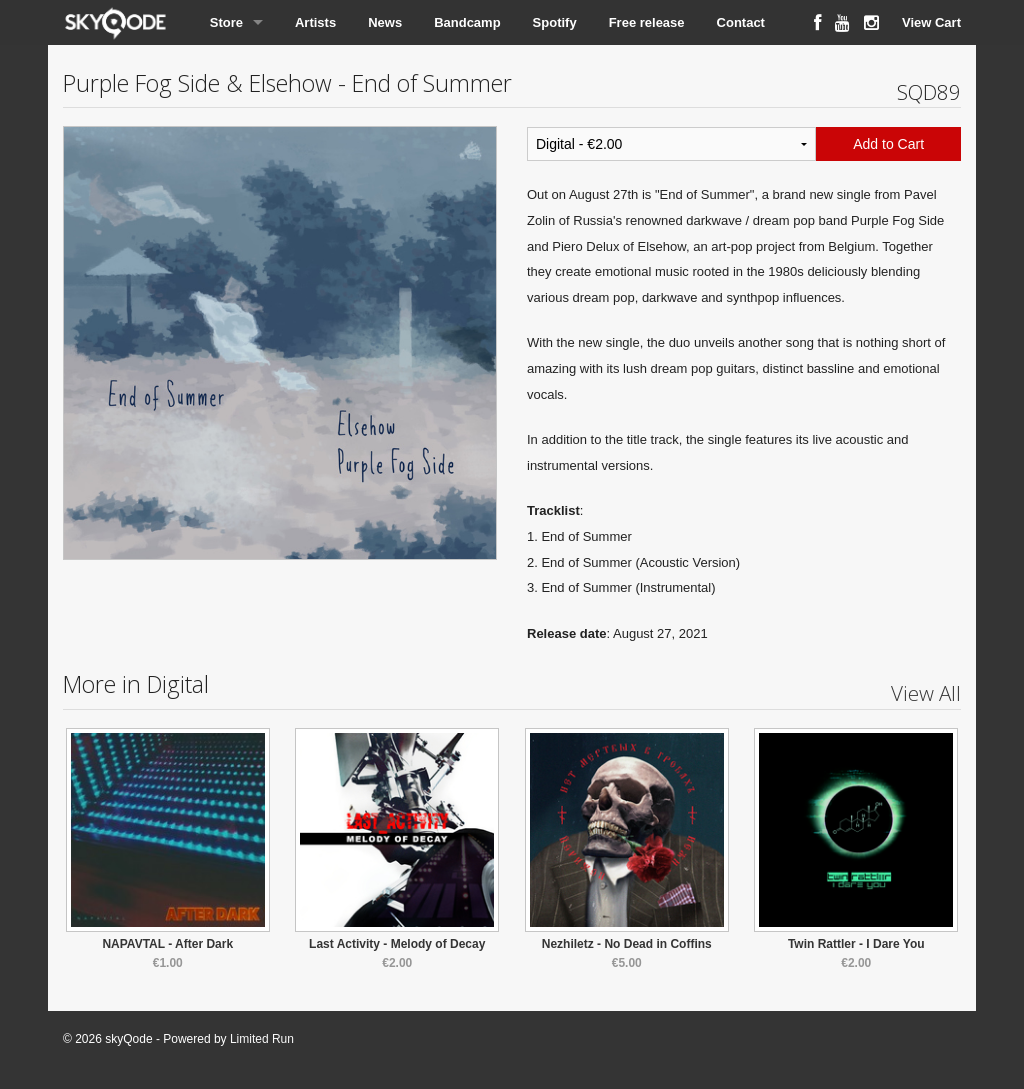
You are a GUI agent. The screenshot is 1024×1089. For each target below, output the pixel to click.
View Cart (931, 22)
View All (926, 693)
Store (226, 22)
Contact (741, 22)
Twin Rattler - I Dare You (856, 944)
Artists (315, 22)
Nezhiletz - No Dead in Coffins (627, 944)
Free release (647, 22)
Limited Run (262, 1039)
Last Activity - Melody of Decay (397, 944)
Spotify (555, 22)
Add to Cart (888, 144)
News (385, 22)
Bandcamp (467, 22)
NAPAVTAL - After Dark (167, 944)
